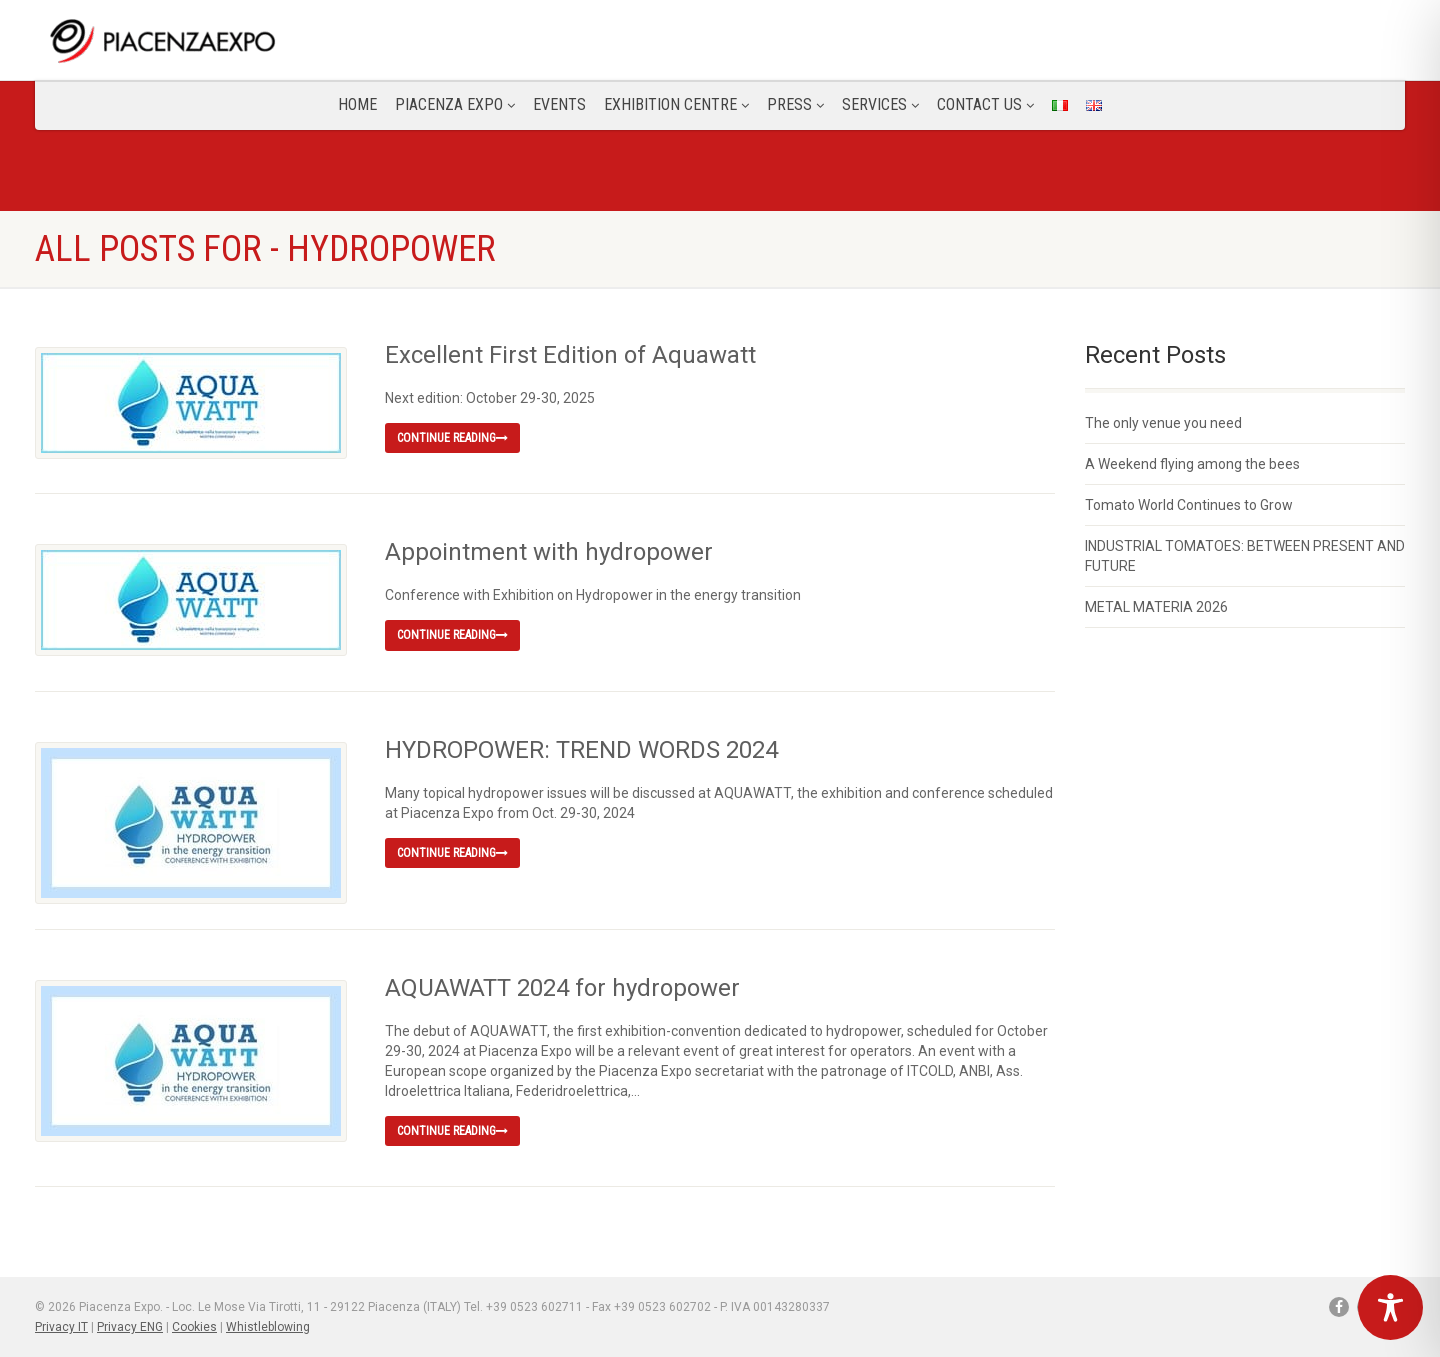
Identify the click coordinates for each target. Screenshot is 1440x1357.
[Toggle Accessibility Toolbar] (1390, 1307)
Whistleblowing (268, 1327)
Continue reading (452, 438)
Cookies (194, 1327)
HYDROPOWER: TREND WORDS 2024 (581, 750)
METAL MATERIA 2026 (1156, 607)
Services (880, 104)
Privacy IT (61, 1327)
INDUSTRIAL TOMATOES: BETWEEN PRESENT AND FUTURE (1245, 556)
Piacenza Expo (455, 104)
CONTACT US (985, 104)
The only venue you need (1163, 423)
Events (559, 104)
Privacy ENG (130, 1327)
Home (357, 104)
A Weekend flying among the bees (1192, 464)
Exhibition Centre (676, 104)
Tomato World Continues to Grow (1189, 505)
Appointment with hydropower (549, 552)
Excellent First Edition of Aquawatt (570, 355)
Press (795, 104)
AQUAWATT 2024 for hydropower (562, 988)
